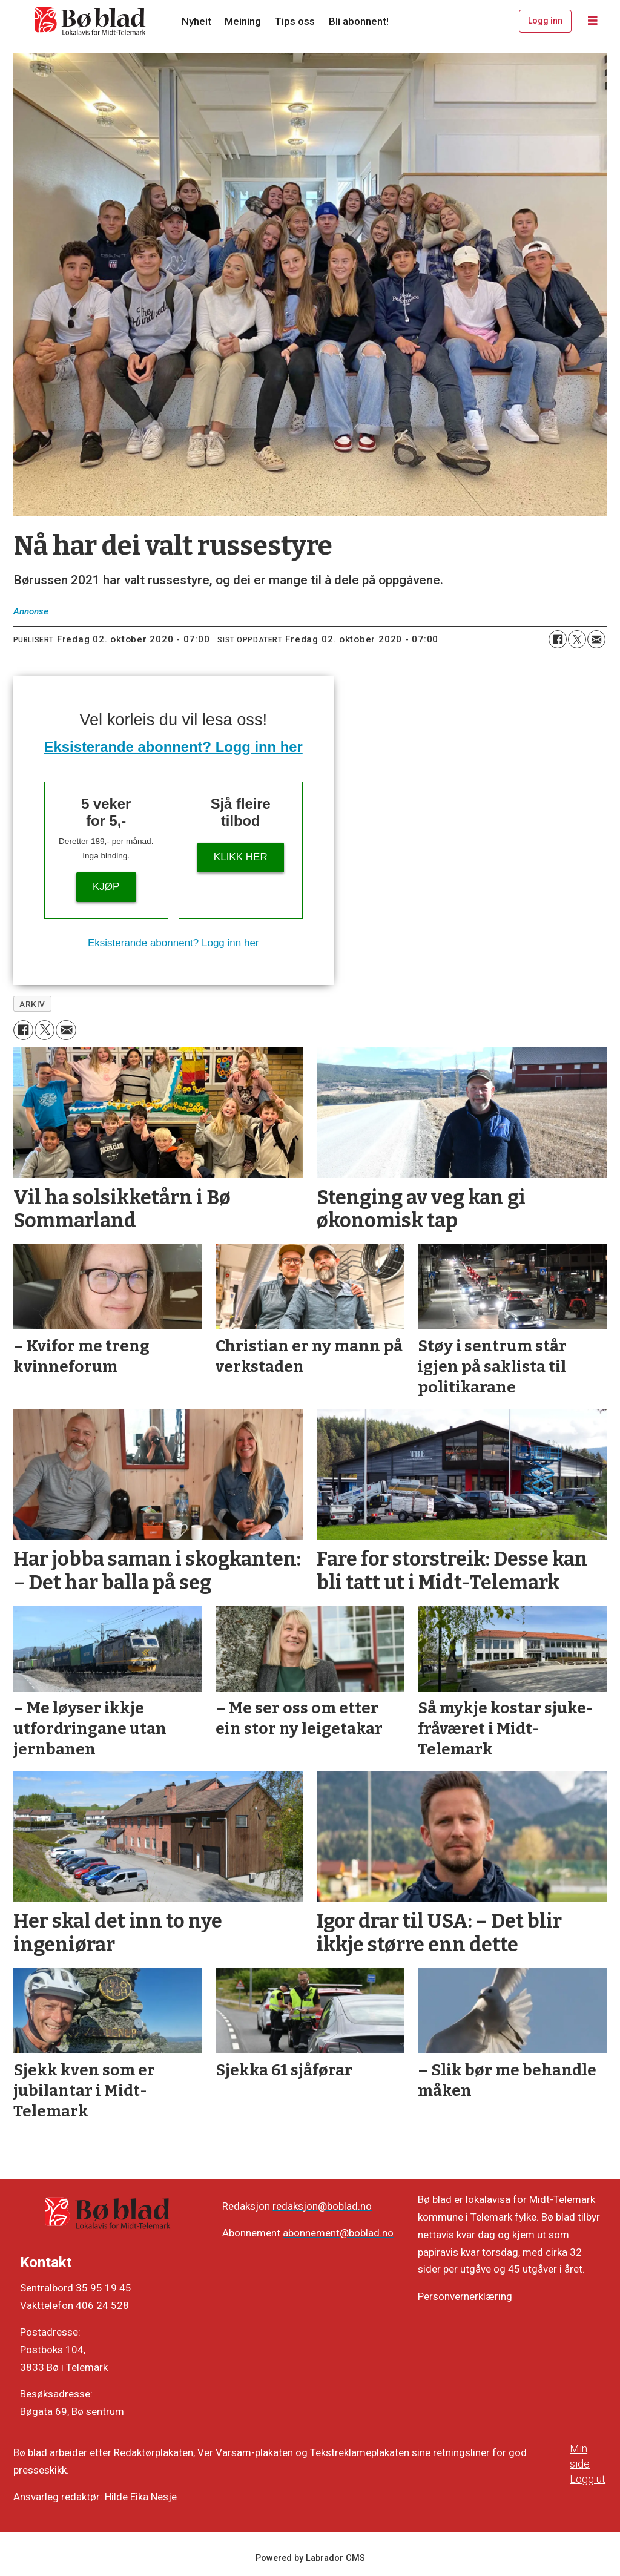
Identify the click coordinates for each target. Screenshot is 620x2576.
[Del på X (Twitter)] (577, 639)
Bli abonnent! (359, 21)
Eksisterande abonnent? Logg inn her (173, 747)
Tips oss (294, 21)
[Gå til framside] (90, 21)
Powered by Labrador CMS (310, 2558)
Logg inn (545, 20)
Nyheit (196, 21)
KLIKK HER (241, 857)
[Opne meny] (592, 21)
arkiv (32, 1004)
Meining (243, 21)
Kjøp (106, 886)
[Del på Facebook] (558, 639)
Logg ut (587, 2478)
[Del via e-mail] (596, 639)
